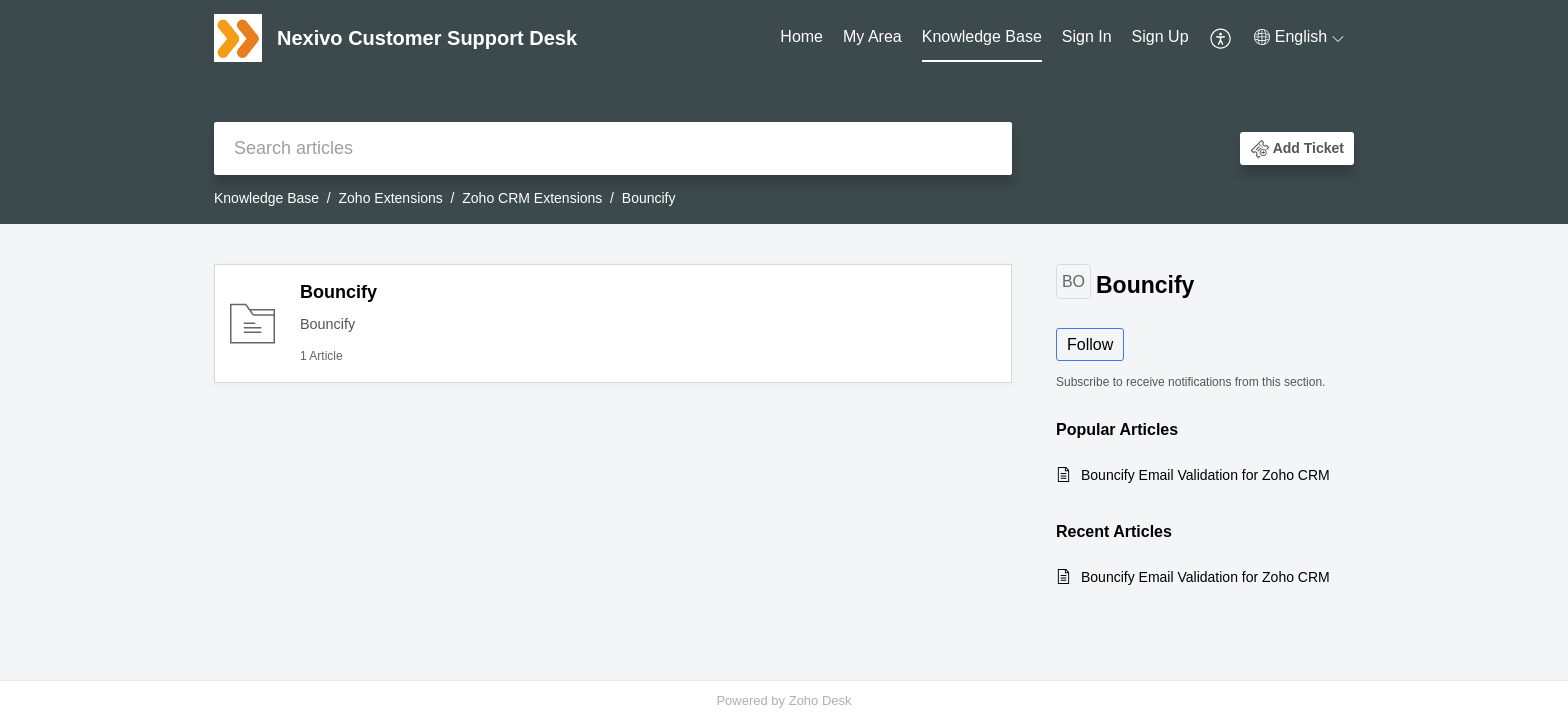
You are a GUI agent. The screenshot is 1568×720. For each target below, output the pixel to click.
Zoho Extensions (391, 198)
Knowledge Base (982, 36)
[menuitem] (801, 38)
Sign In (1087, 36)
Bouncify (338, 292)
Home (801, 36)
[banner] (784, 112)
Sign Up (1160, 36)
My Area (872, 36)
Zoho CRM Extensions (532, 198)
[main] (784, 452)
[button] (1221, 38)
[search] (613, 148)
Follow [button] (1090, 344)
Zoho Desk (820, 700)
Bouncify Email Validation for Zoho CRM (1205, 475)
